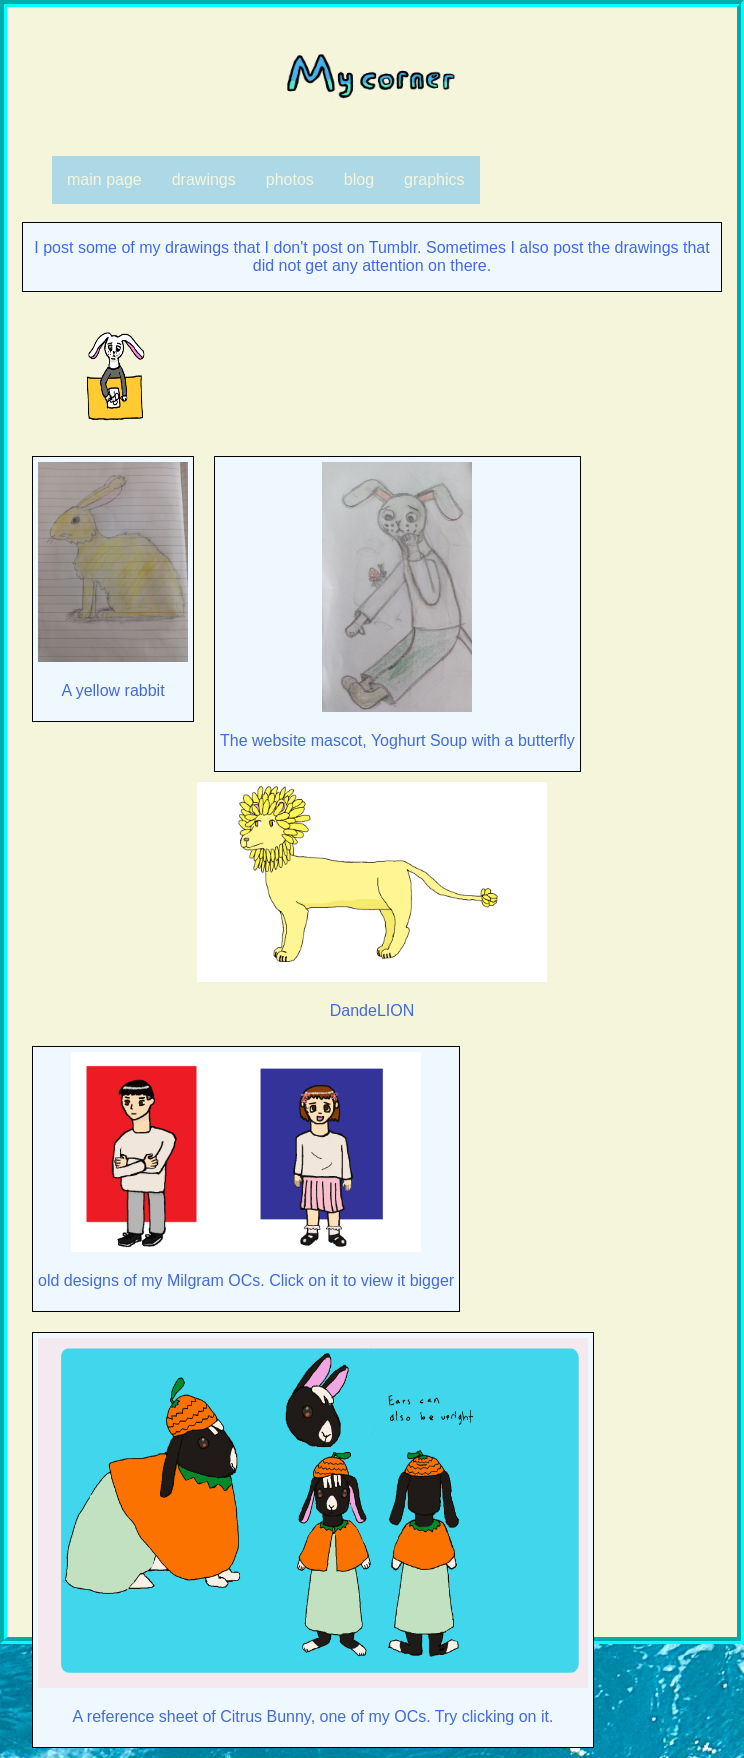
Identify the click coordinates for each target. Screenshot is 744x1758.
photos (290, 179)
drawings (204, 179)
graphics (434, 179)
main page (104, 179)
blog (359, 179)
